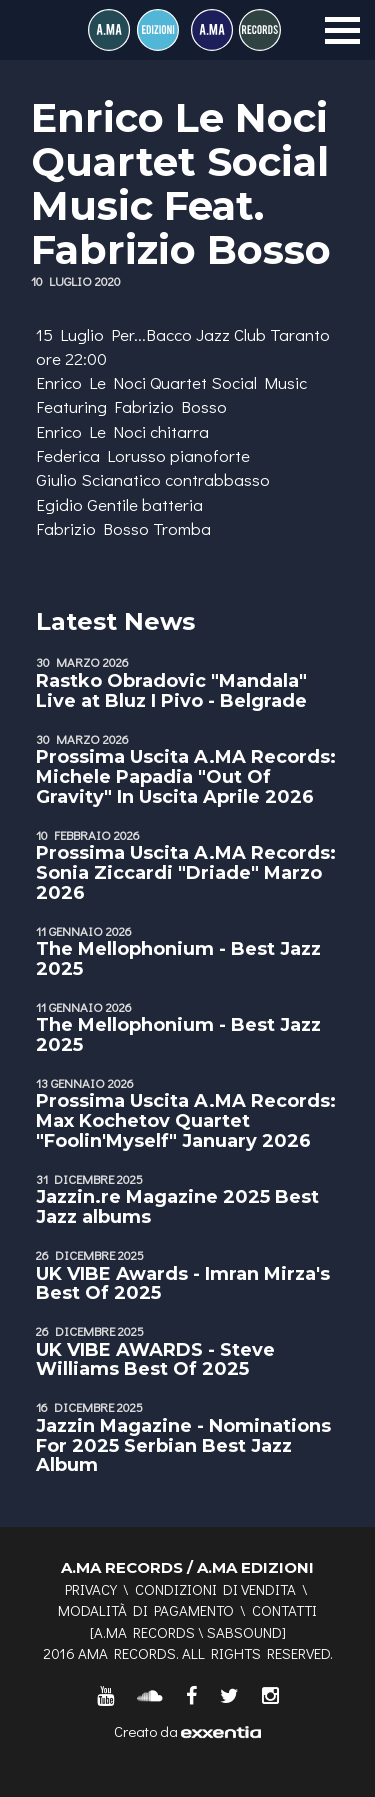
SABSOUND (244, 1632)
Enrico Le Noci (91, 382)
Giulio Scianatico (98, 479)
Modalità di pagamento (146, 1610)
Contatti (284, 1610)
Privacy (91, 1589)
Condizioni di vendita (215, 1589)
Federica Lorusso (101, 455)
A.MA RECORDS (144, 1632)
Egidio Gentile (87, 504)
